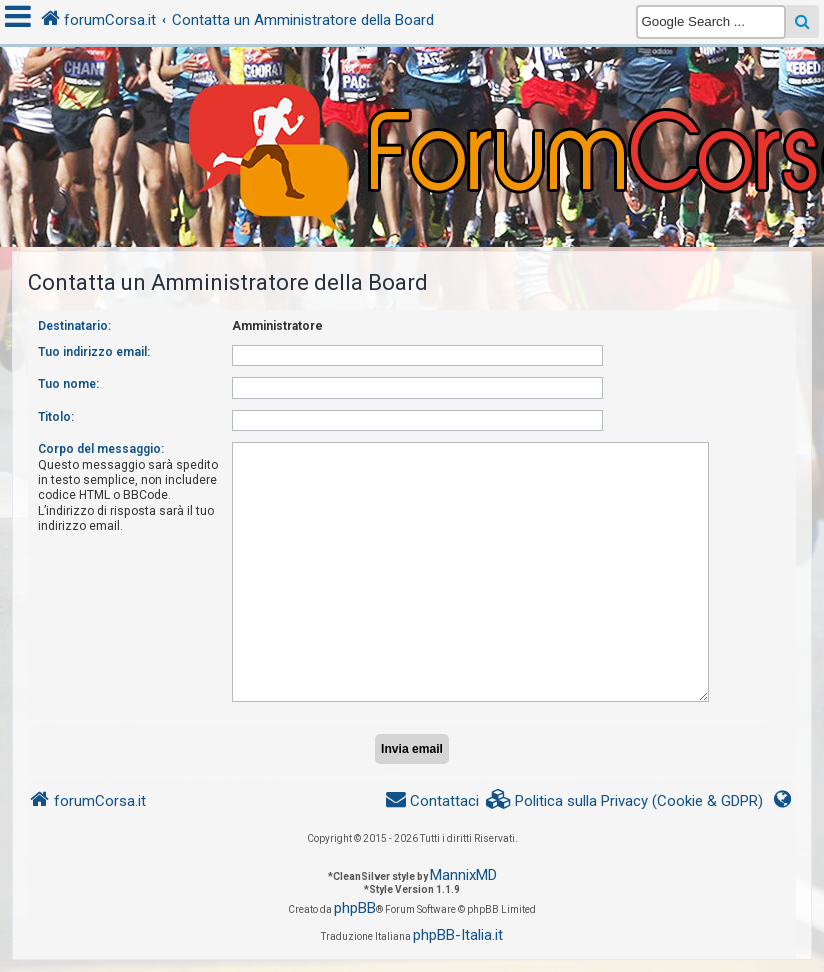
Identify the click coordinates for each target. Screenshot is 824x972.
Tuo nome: (68, 384)
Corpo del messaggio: (101, 449)
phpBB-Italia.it (458, 935)
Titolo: (56, 417)
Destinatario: (74, 326)
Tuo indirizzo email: (94, 352)
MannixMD (463, 875)
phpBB (355, 908)
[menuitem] (625, 801)
